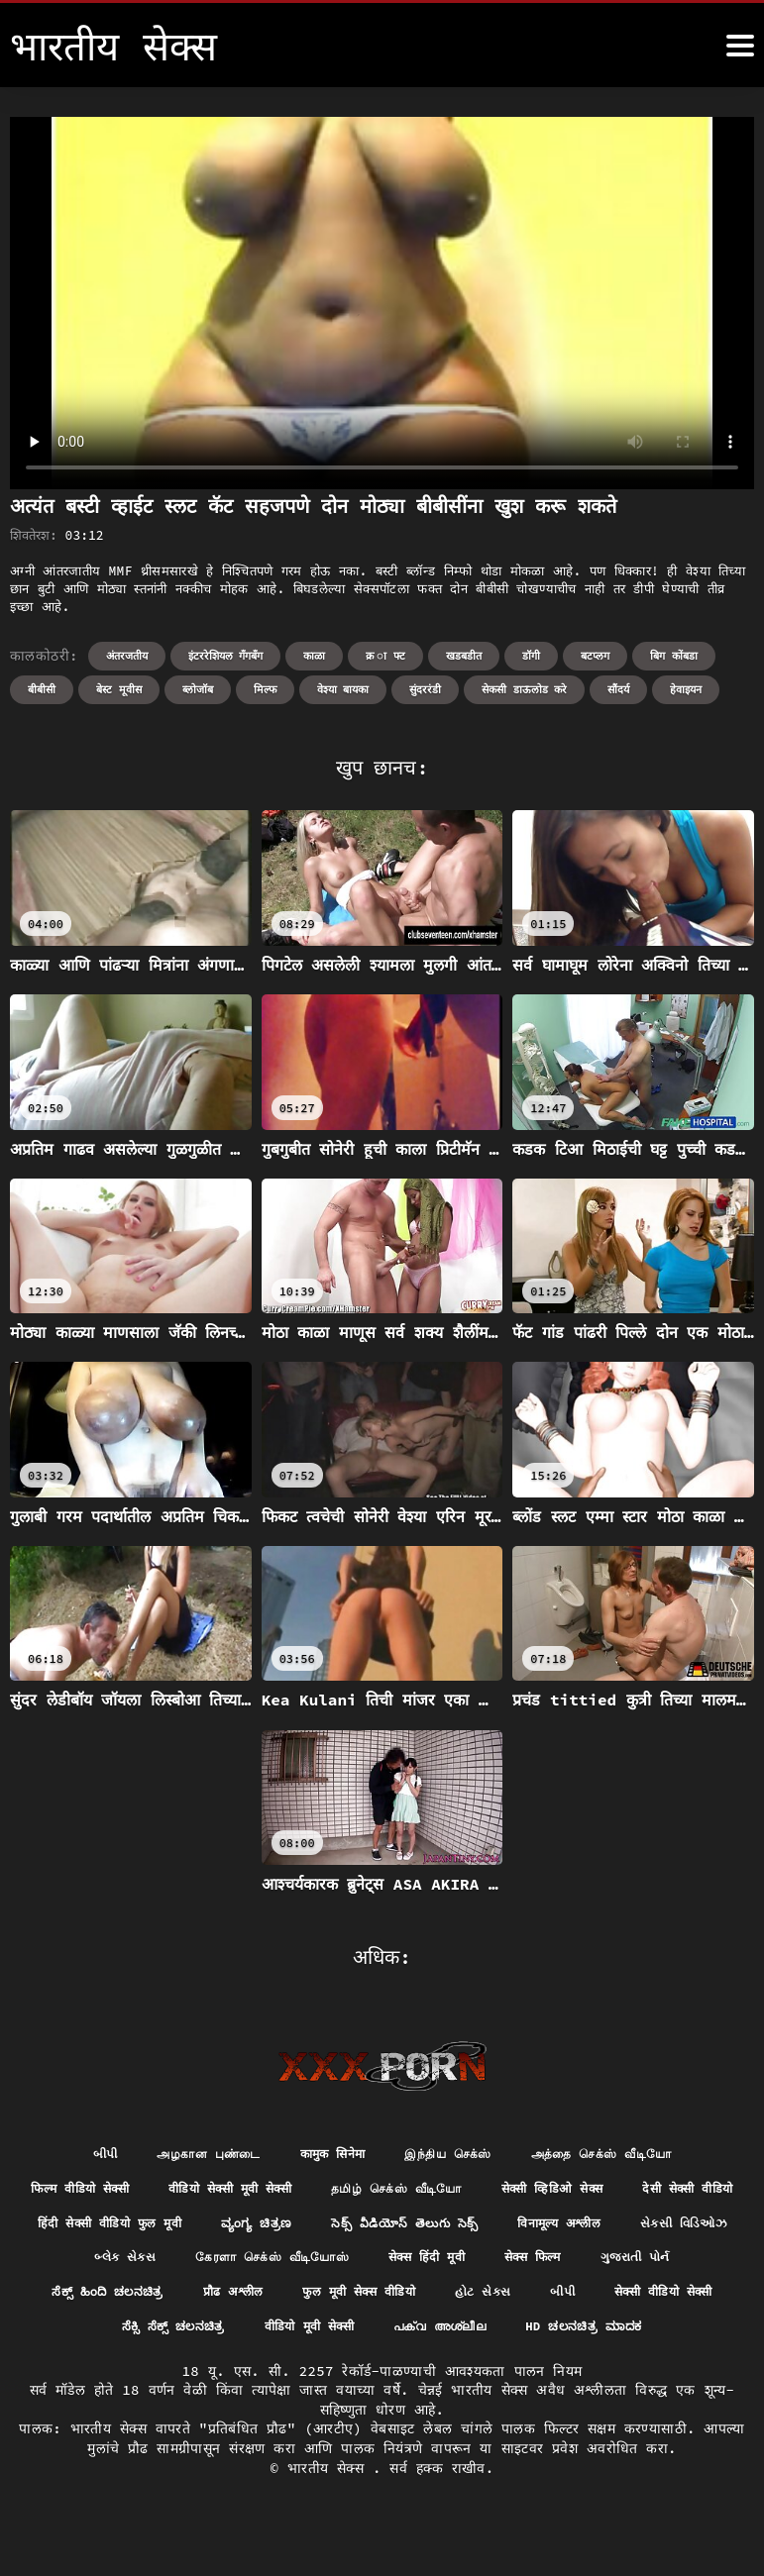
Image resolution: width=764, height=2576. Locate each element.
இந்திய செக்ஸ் (452, 2155)
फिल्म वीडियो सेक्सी (117, 2192)
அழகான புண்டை (187, 2155)
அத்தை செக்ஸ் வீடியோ (623, 2155)
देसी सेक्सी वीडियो (116, 2228)
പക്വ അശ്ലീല (296, 2374)
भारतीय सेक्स (330, 2516)
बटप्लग (595, 656)
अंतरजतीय (127, 656)
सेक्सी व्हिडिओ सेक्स (646, 2192)
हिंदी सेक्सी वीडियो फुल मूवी (291, 2228)
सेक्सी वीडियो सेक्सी (317, 2337)
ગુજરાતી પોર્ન (212, 2301)
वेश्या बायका (343, 689)
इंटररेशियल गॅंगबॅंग (226, 656)
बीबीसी (41, 689)
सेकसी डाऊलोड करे (524, 689)
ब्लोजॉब (197, 689)
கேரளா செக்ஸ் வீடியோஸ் (511, 2265)
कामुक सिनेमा (325, 2155)
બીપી (73, 2155)
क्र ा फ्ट (385, 656)
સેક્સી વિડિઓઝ (223, 2265)
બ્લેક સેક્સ (348, 2265)
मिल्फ (265, 689)
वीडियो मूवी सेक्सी (623, 2337)
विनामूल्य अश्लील (86, 2265)
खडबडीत (464, 656)
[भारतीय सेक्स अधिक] (740, 45)
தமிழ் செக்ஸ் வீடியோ (473, 2192)
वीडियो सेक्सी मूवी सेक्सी (287, 2192)
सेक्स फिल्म (99, 2301)
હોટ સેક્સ (121, 2337)
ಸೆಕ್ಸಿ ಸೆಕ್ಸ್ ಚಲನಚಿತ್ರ (472, 2337)
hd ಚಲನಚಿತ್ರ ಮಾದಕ (455, 2374)
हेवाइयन (686, 689)
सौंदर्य (618, 689)
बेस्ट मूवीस (119, 689)
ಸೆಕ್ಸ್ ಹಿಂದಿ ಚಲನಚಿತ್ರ (354, 2301)
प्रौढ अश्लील (493, 2301)
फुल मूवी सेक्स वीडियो (632, 2301)
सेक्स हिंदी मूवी (682, 2265)
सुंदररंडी (425, 689)
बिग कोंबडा (674, 656)
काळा (314, 656)
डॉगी (531, 656)
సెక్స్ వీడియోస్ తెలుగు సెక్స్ (616, 2228)
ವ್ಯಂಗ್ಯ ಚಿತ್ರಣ (453, 2228)
